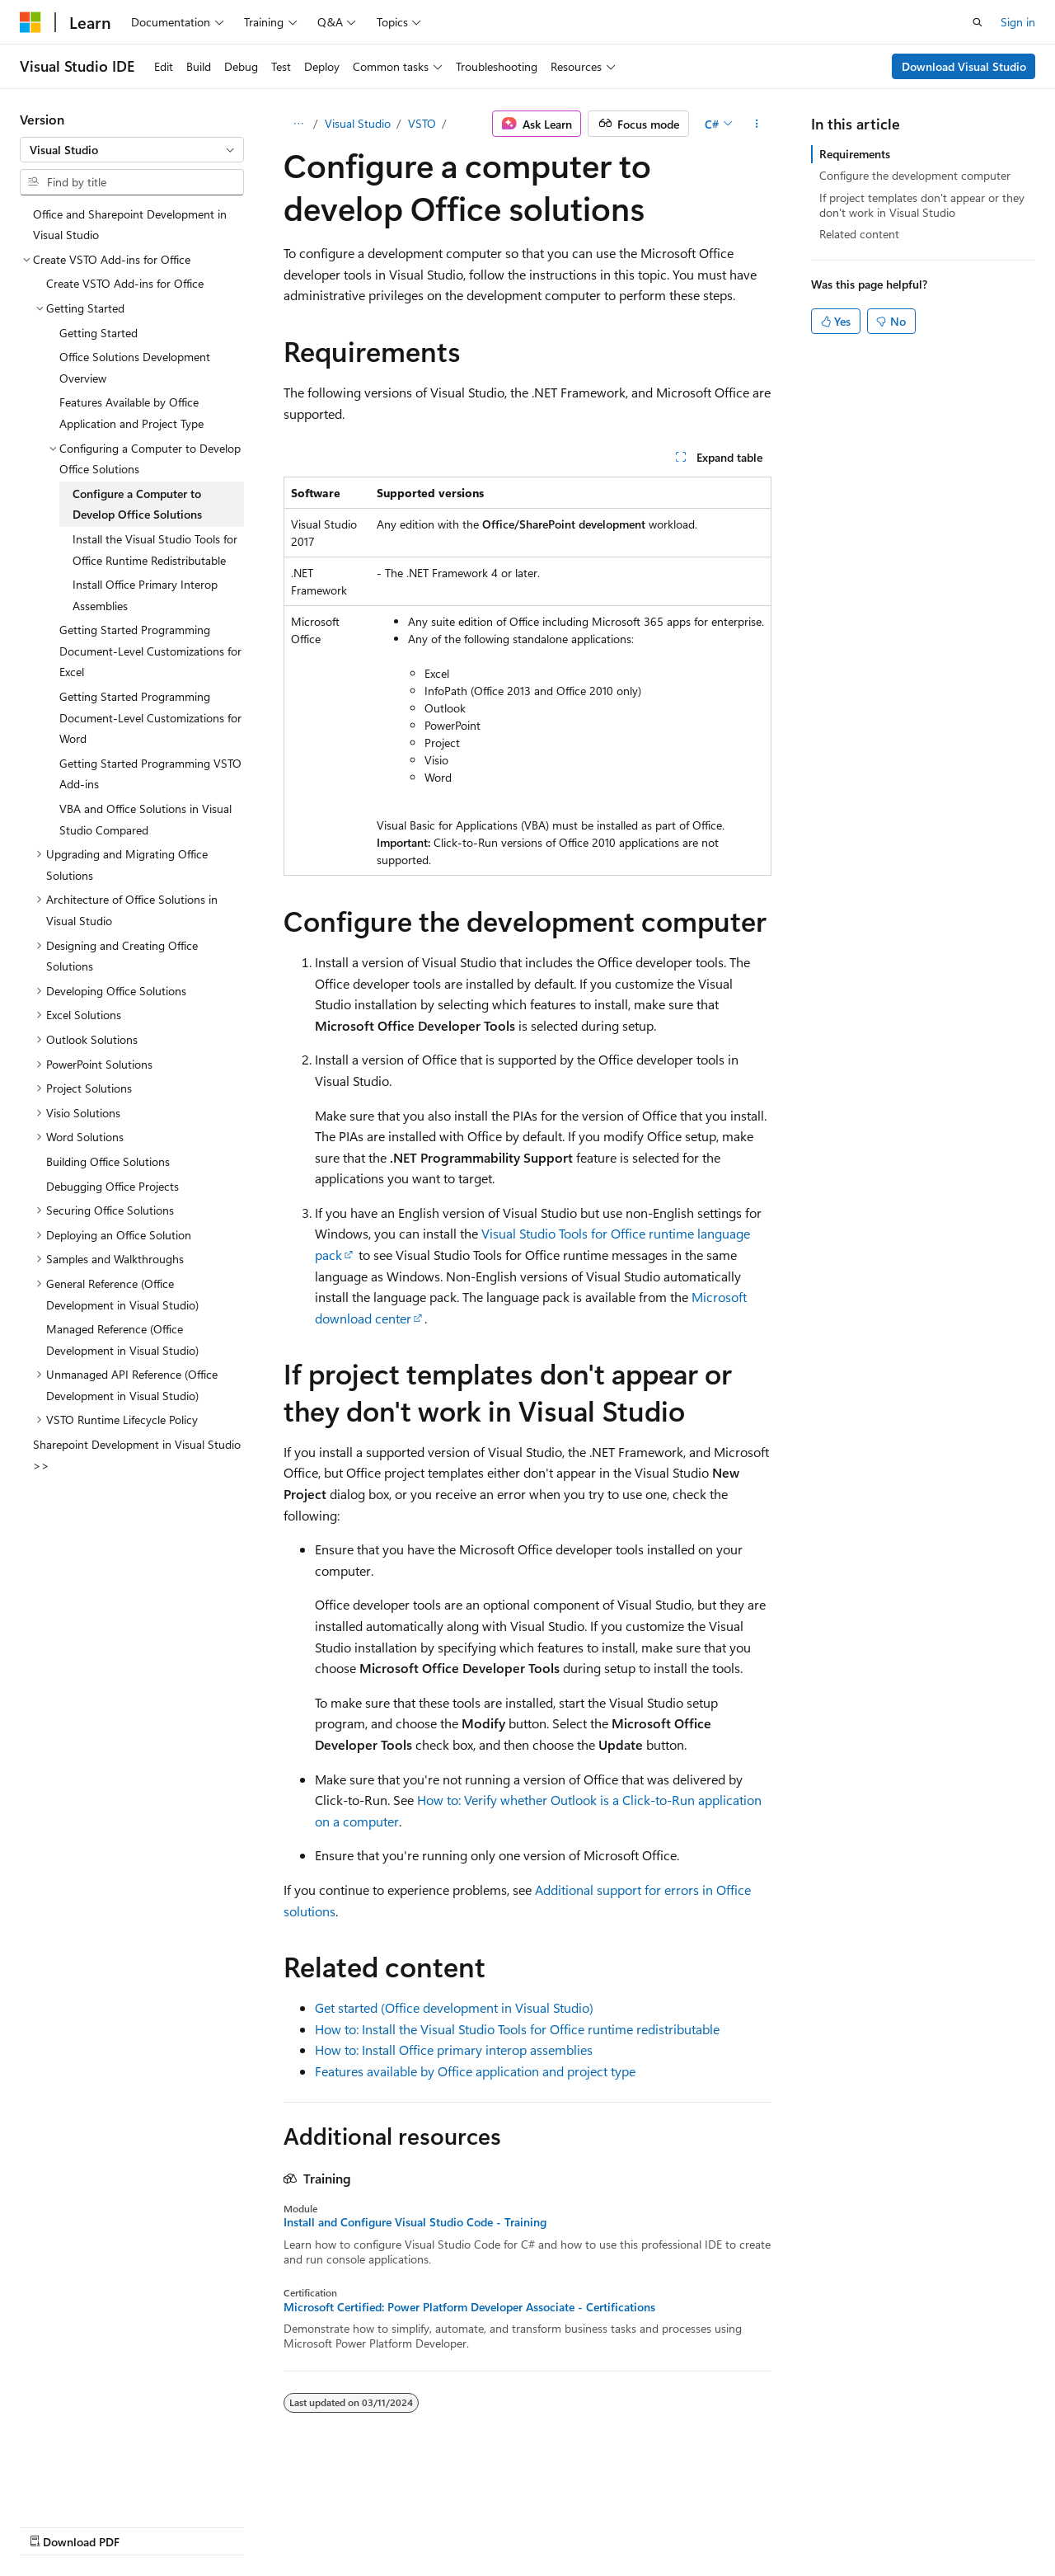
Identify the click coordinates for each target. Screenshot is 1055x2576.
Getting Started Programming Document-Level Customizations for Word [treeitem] (150, 717)
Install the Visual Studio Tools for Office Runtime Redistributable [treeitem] (155, 549)
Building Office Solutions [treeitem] (108, 1161)
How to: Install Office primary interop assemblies (454, 2049)
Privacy (360, 2525)
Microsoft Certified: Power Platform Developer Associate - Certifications (469, 2307)
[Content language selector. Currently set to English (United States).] (95, 2486)
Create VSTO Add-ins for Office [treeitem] (125, 283)
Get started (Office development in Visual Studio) (454, 2007)
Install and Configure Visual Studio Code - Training (415, 2222)
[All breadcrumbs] (298, 123)
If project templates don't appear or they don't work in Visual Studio (922, 205)
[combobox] (132, 150)
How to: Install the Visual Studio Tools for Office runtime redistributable (517, 2029)
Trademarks (523, 2525)
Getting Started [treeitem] (98, 333)
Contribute (295, 2525)
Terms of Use (442, 2525)
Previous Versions (150, 2525)
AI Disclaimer (53, 2525)
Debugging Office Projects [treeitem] (112, 1186)
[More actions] (757, 123)
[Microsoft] (30, 22)
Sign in (1018, 22)
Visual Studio (358, 123)
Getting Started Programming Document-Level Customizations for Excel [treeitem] (150, 650)
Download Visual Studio (964, 66)
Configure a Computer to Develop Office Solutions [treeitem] (137, 504)
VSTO (422, 123)
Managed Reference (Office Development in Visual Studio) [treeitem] (122, 1339)
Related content (859, 234)
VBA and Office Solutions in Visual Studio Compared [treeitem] (145, 819)
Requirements (854, 154)
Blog (224, 2525)
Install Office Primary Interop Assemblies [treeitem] (145, 594)
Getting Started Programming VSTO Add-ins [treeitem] (150, 773)
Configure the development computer (914, 175)
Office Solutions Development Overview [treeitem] (134, 367)
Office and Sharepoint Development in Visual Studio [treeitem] (130, 224)
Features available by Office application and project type (475, 2071)
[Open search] (977, 22)
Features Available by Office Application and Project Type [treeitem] (131, 412)
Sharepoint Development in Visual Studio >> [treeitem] (137, 1455)
